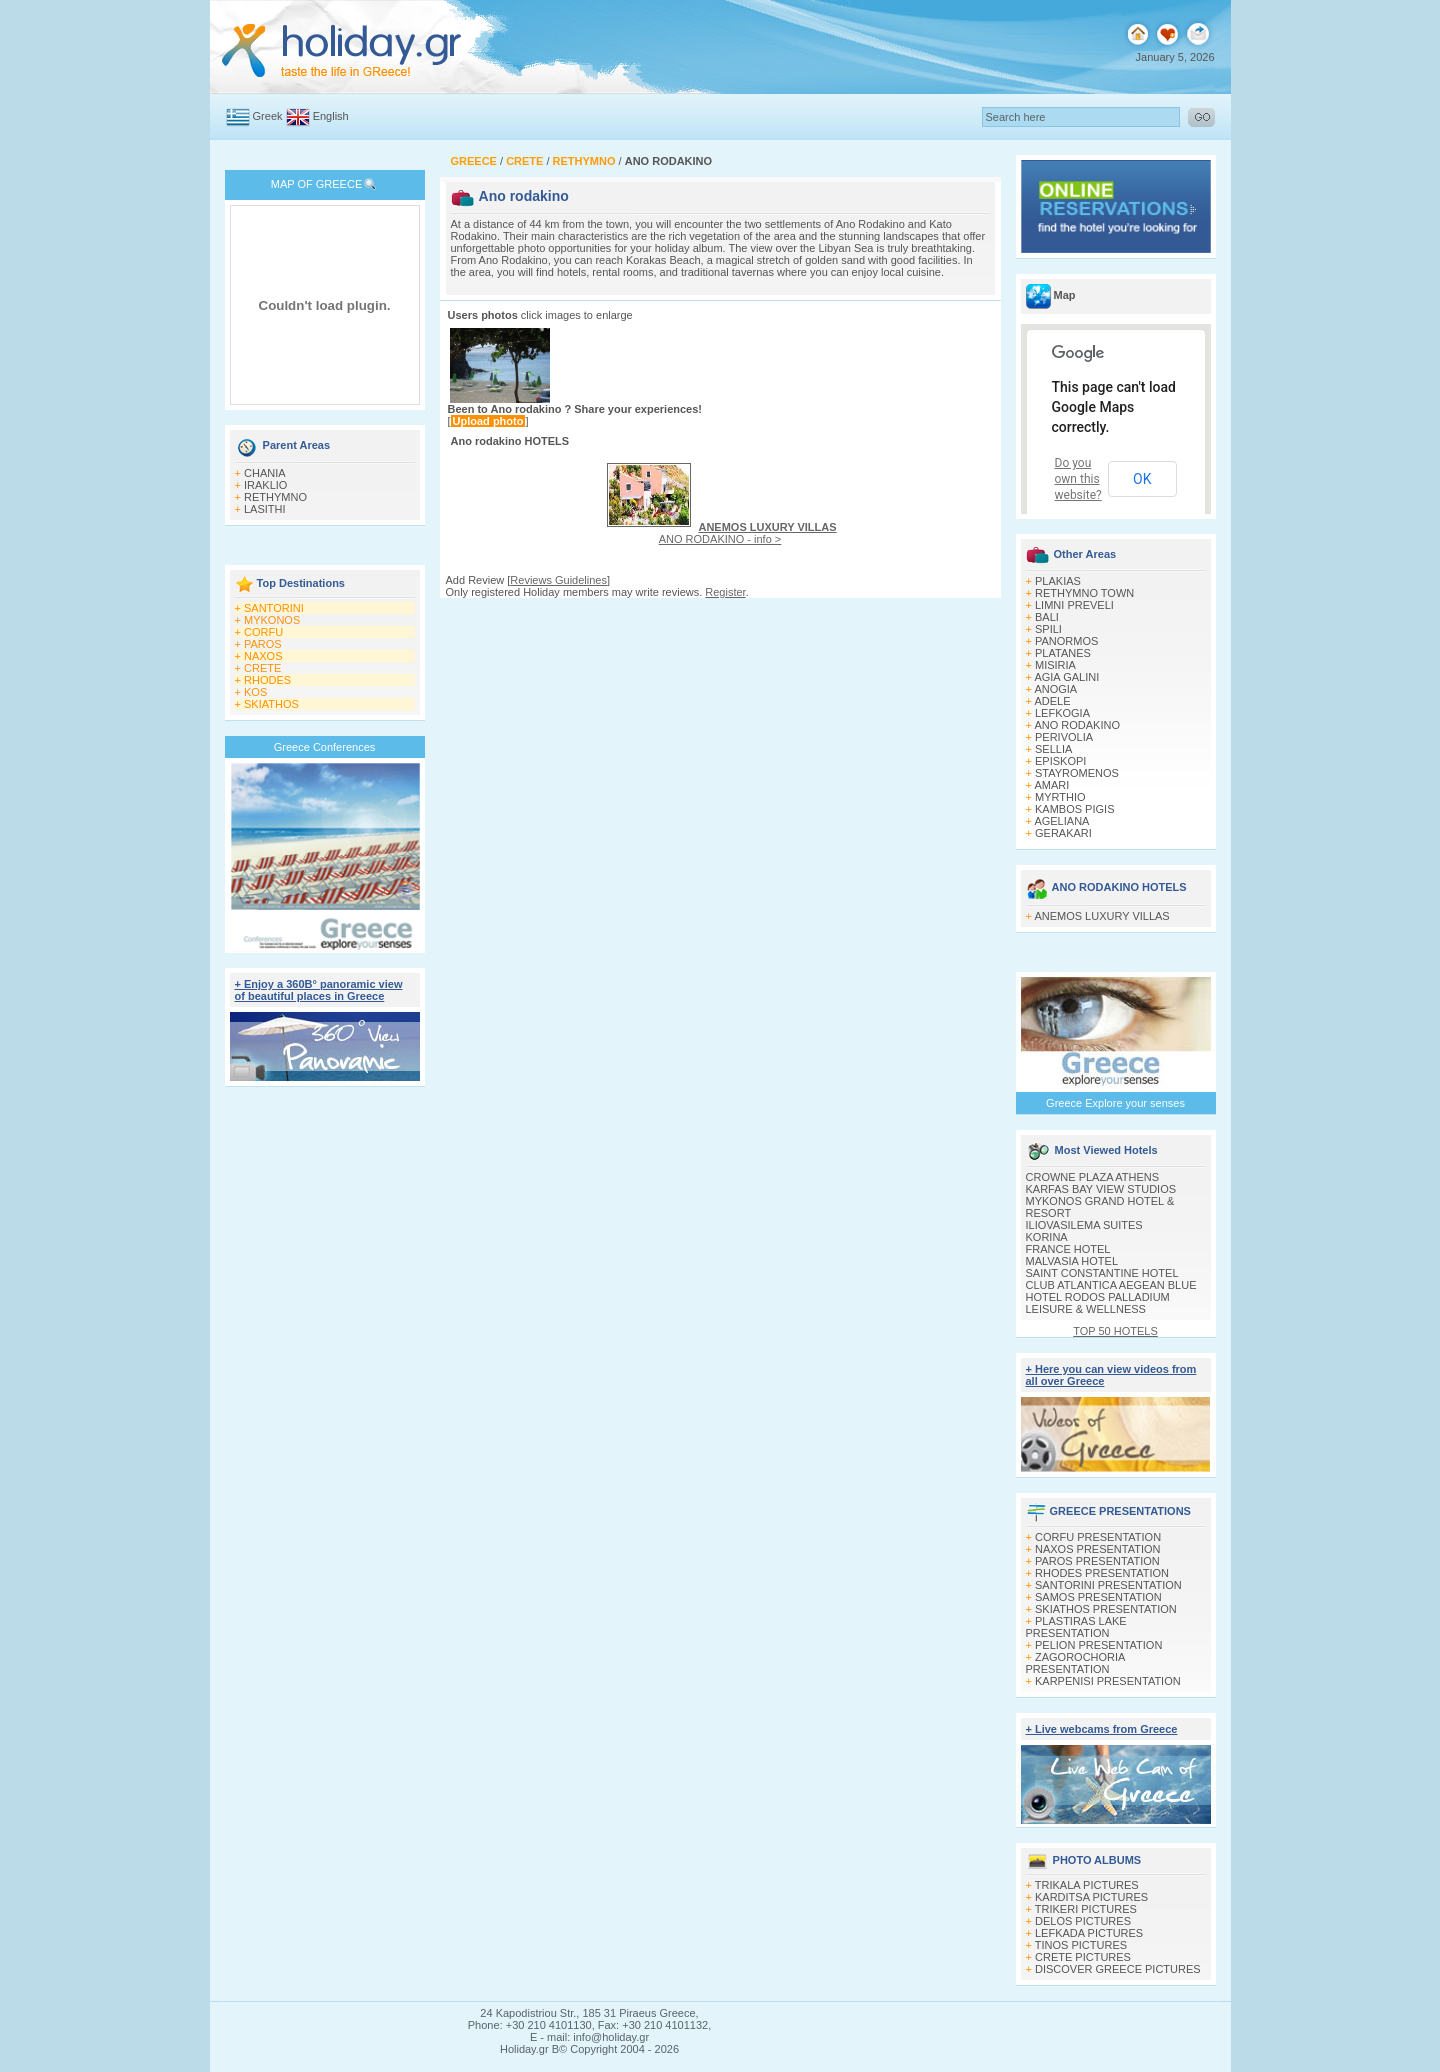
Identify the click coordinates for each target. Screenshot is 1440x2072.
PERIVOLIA (1064, 737)
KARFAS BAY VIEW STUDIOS (1101, 1189)
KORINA (1047, 1237)
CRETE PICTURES (1083, 1957)
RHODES (267, 680)
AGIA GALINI (1066, 677)
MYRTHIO (1060, 797)
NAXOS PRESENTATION (1098, 1549)
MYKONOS (272, 620)
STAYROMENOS (1077, 773)
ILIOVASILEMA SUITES (1084, 1225)
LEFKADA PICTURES (1089, 1933)
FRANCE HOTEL (1068, 1249)
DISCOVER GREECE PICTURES (1118, 1969)
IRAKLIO (265, 485)
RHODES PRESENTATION (1102, 1573)
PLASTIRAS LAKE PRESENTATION (1076, 1627)
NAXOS (263, 656)
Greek (268, 116)
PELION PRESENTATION (1098, 1645)
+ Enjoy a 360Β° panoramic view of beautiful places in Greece (319, 990)
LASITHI (265, 509)
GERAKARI (1063, 833)
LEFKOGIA (1062, 713)
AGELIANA (1061, 821)
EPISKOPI (1060, 761)
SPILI (1048, 629)
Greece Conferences (325, 747)
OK (1142, 479)
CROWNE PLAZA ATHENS (1093, 1177)
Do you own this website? (1078, 479)
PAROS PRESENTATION (1097, 1561)
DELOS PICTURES (1083, 1921)
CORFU (263, 632)
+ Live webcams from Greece (1102, 1729)
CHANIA (265, 473)
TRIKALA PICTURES (1087, 1885)
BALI (1047, 617)
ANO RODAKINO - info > (748, 533)
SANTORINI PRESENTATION (1108, 1585)
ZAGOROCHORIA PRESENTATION (1075, 1663)
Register (725, 592)
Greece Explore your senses (1115, 1103)
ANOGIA (1055, 689)
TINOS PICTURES (1081, 1945)
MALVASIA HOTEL (1072, 1261)
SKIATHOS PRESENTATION (1106, 1609)
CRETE (262, 668)
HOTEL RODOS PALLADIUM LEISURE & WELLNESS (1098, 1303)
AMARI (1051, 785)
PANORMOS (1066, 641)
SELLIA (1053, 749)
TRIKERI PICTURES (1086, 1909)
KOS (255, 692)
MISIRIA (1055, 665)
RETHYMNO (275, 497)
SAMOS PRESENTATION (1098, 1597)
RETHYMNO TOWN (1084, 593)
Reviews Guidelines (558, 580)
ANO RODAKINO (1077, 725)
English (331, 116)
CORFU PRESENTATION (1098, 1537)
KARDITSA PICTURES (1091, 1897)
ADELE (1052, 701)
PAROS (263, 644)
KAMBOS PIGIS (1074, 809)
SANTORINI (274, 608)
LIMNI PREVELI (1074, 605)
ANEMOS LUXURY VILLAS (1101, 916)
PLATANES (1063, 653)
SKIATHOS (271, 704)
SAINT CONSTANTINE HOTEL (1102, 1273)
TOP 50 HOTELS (1115, 1331)
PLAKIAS (1058, 581)
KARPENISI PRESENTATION (1108, 1681)
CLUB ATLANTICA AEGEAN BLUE (1111, 1285)
